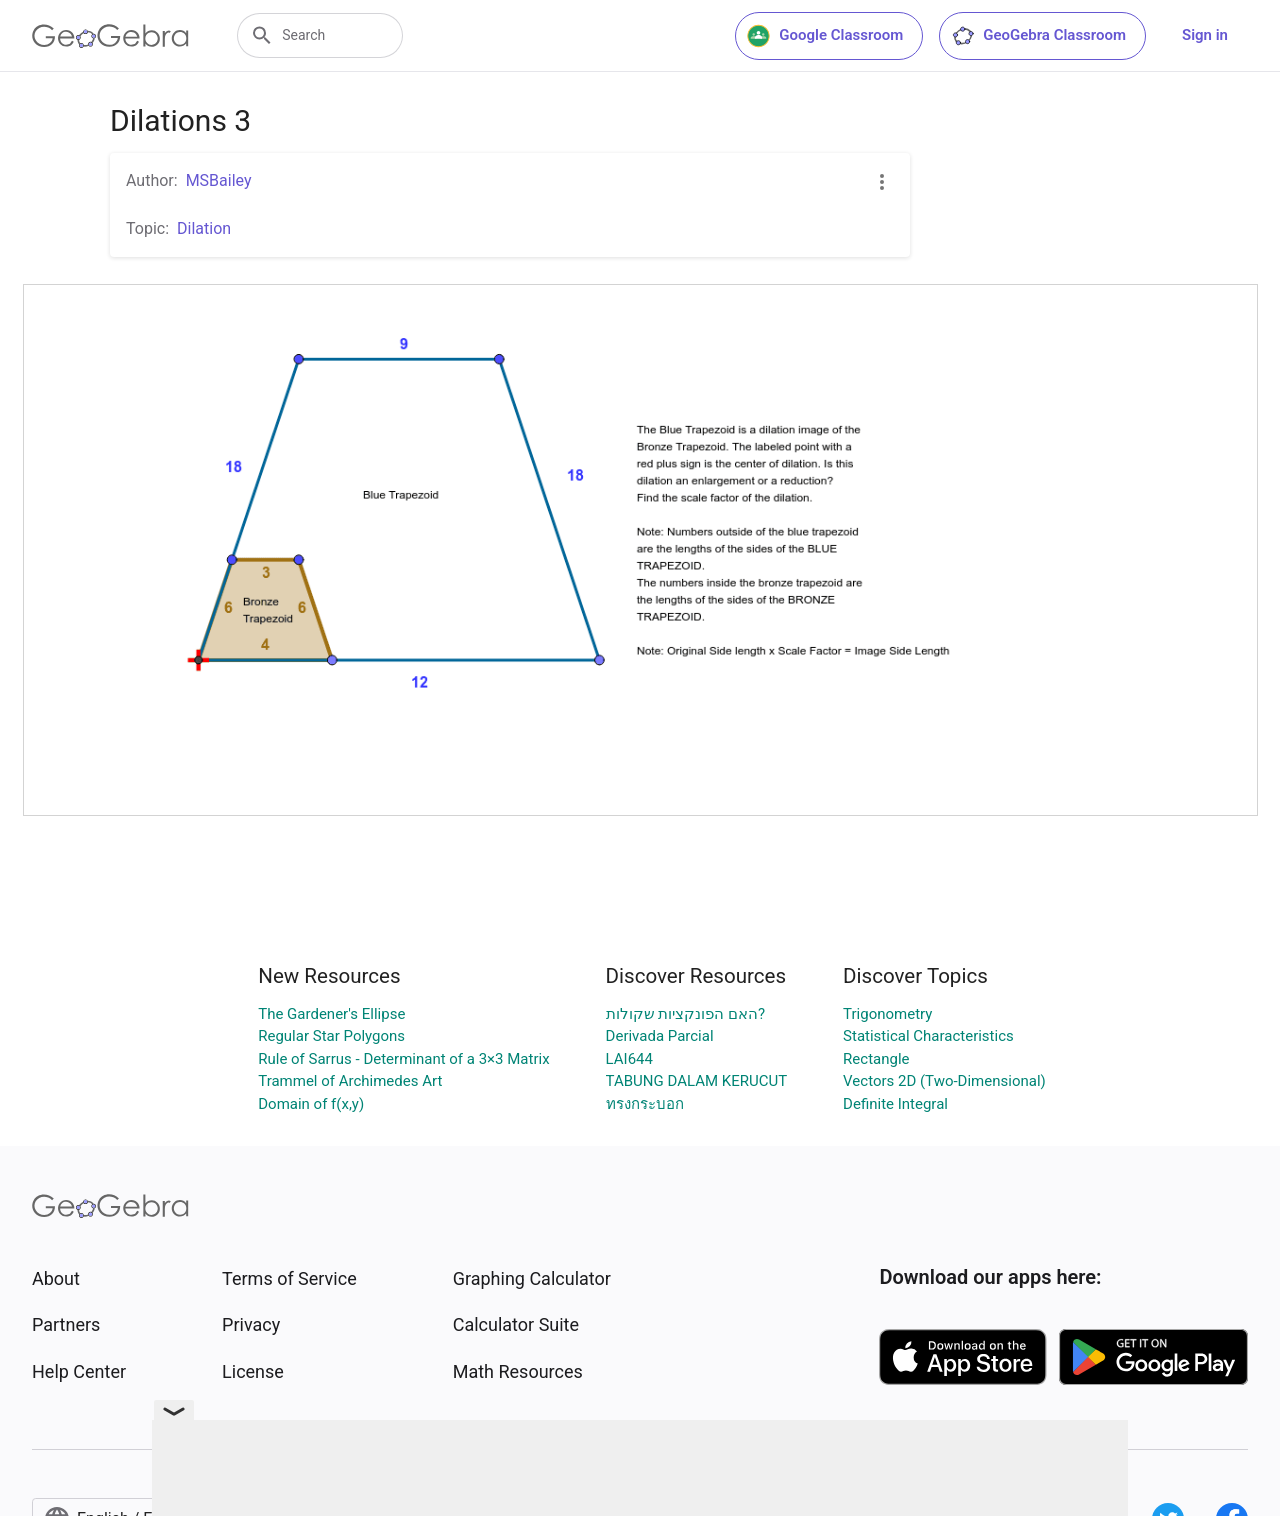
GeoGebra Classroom (1038, 36)
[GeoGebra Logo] (110, 36)
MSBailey (219, 180)
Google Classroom (825, 36)
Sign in (1205, 35)
